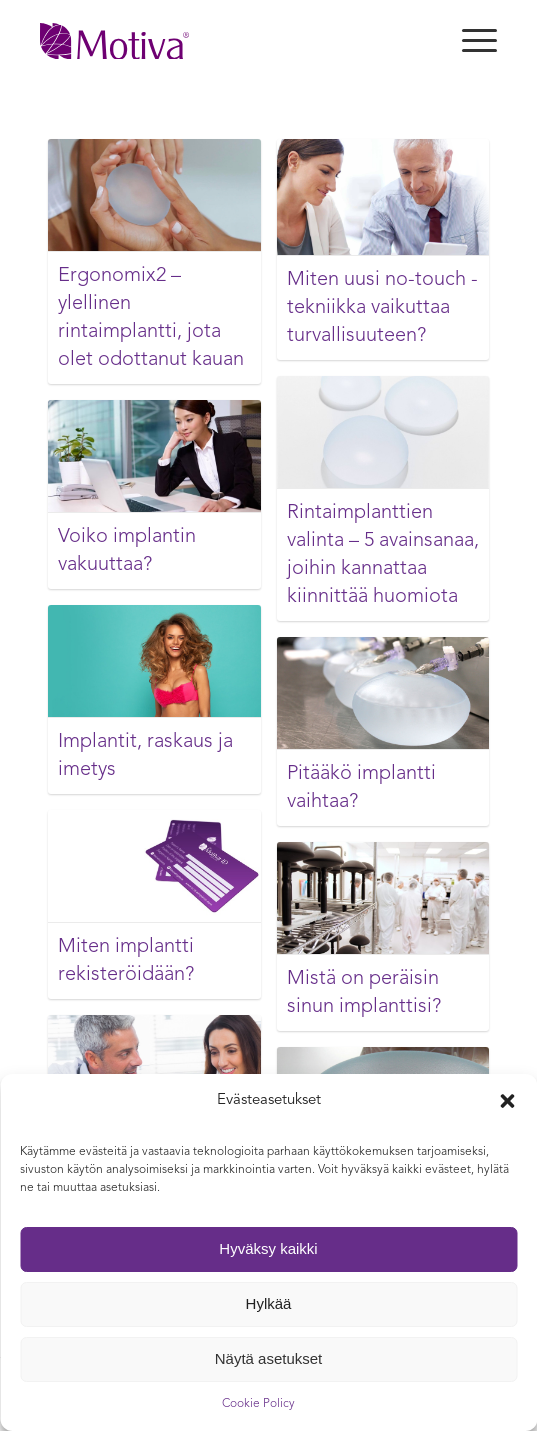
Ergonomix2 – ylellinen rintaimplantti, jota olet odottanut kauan (151, 318)
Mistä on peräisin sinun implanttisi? (364, 993)
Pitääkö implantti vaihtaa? (361, 788)
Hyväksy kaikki (268, 1248)
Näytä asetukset (269, 1358)
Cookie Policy (258, 1404)
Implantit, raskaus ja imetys (145, 756)
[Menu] (469, 41)
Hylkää (269, 1303)
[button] (507, 1101)
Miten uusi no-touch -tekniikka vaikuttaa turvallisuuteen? (382, 308)
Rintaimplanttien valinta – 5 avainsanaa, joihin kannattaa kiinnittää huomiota (383, 555)
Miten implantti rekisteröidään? (126, 961)
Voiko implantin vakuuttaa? (127, 551)
